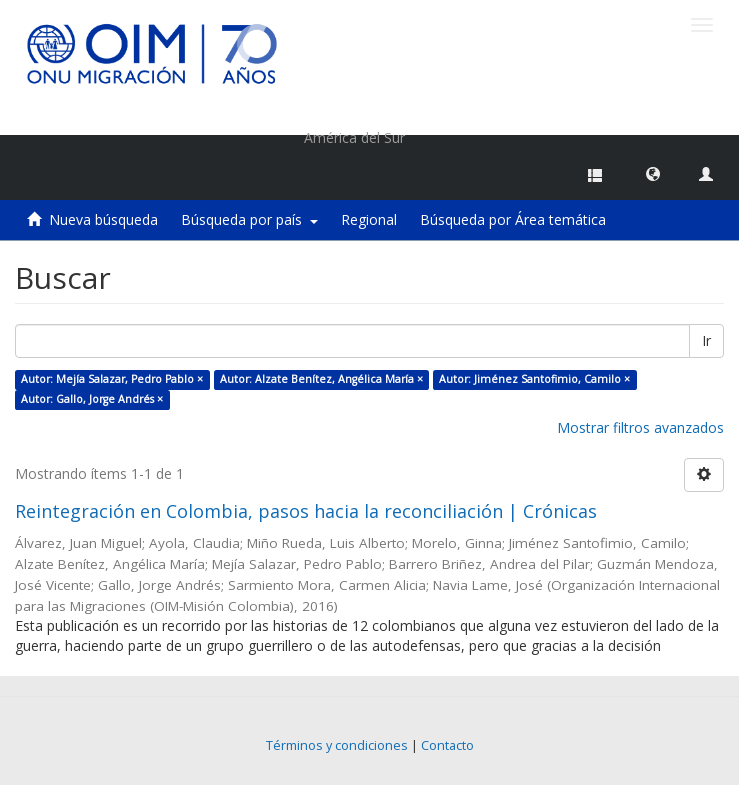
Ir (706, 340)
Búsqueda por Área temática (513, 219)
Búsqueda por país (249, 219)
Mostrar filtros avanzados (640, 427)
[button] (653, 173)
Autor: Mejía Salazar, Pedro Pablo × (112, 379)
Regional (369, 219)
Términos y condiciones (337, 745)
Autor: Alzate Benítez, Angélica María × (321, 379)
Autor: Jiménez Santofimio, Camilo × (534, 379)
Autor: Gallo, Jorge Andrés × (92, 399)
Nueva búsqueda (103, 219)
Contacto (447, 745)
